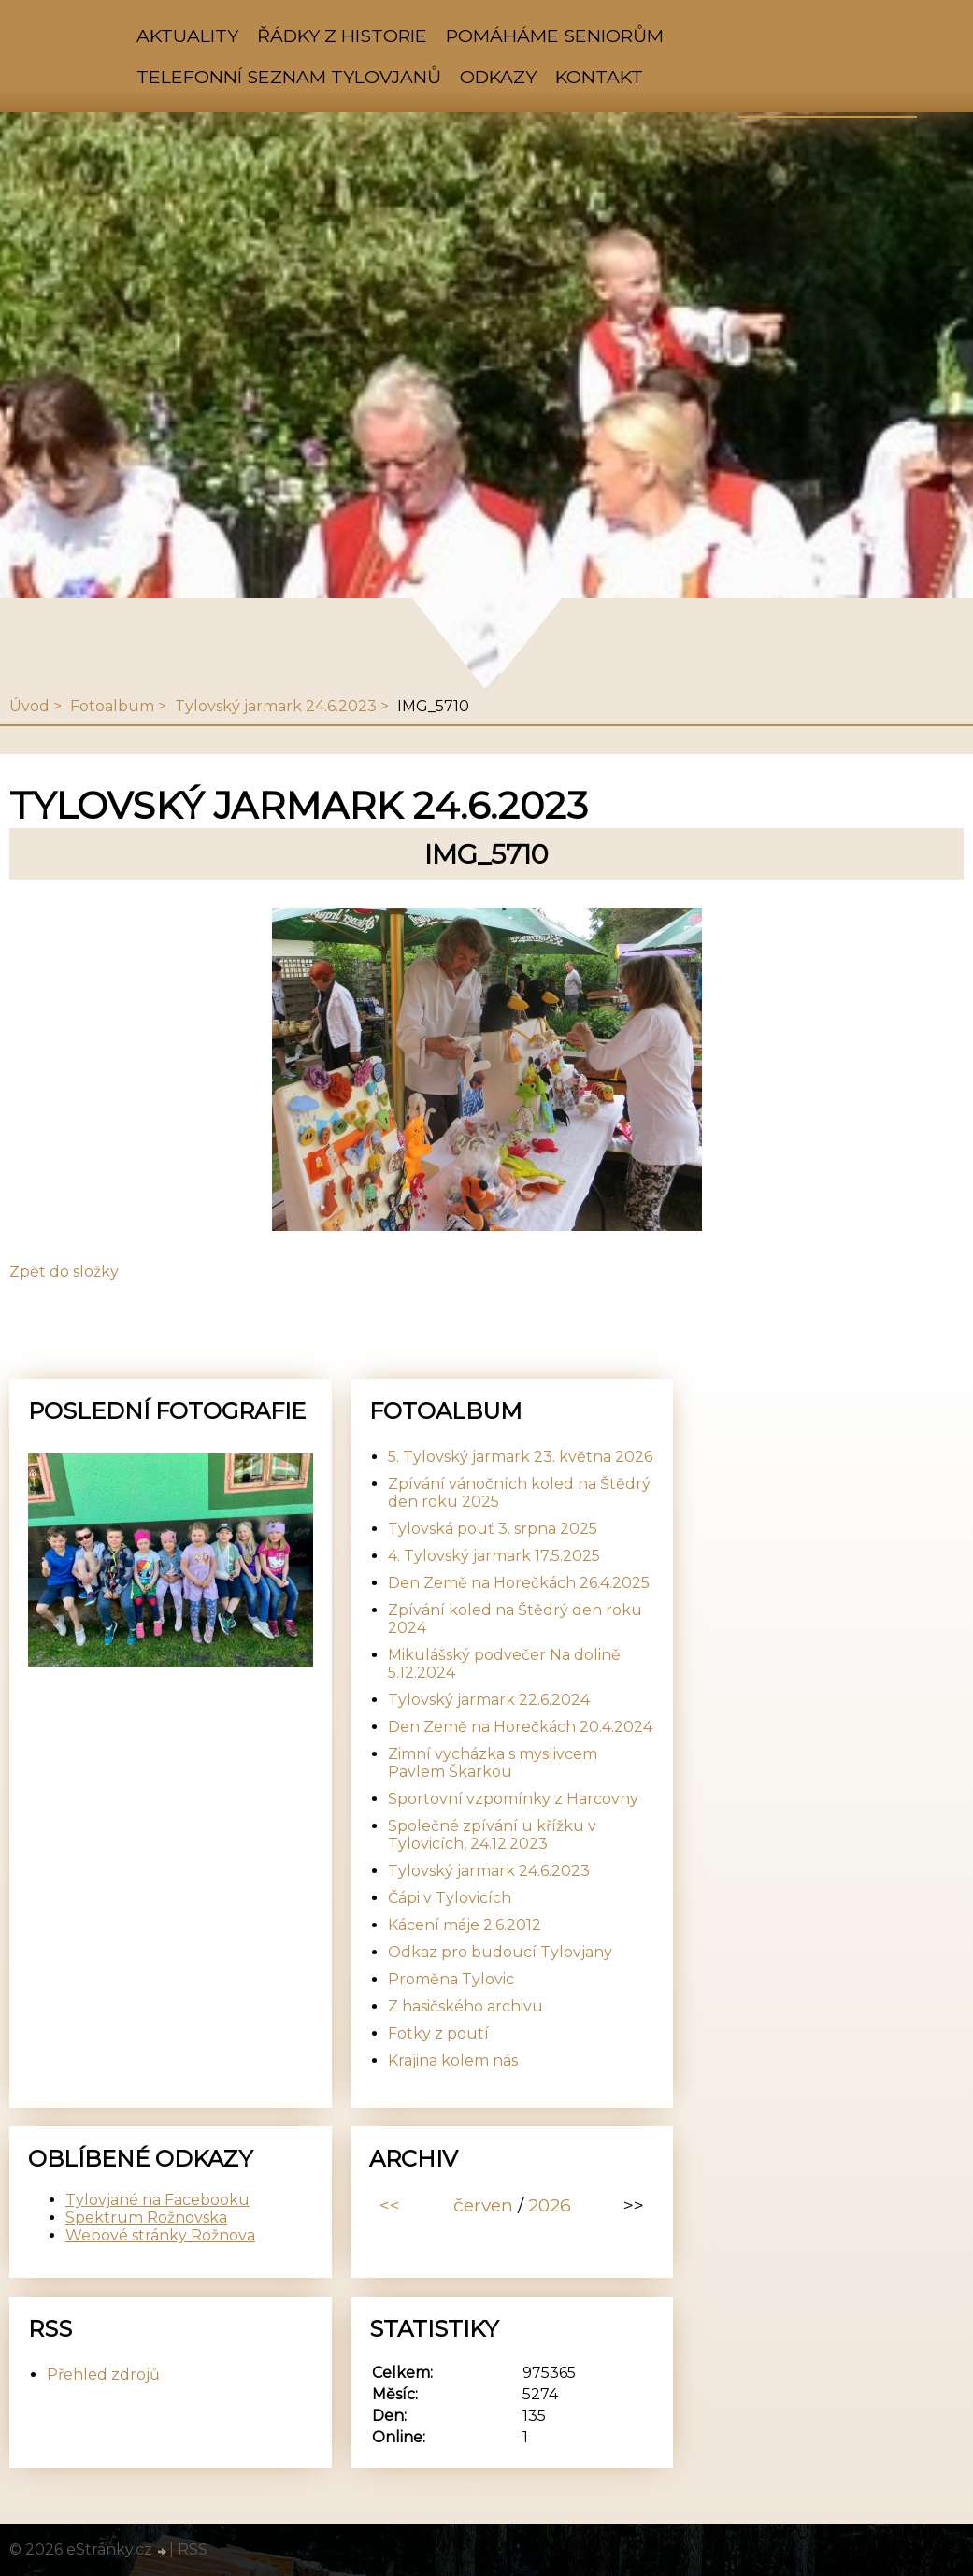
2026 (549, 2205)
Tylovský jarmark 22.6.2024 (489, 1700)
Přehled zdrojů (103, 2374)
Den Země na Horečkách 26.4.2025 (519, 1583)
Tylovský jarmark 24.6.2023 (276, 706)
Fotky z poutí (438, 2033)
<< (389, 2205)
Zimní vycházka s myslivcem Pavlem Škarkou (492, 1763)
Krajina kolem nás (453, 2060)
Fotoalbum (112, 706)
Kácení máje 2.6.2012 (464, 1925)
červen (483, 2205)
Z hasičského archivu (465, 2006)
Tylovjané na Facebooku (157, 2200)
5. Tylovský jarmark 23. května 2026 (520, 1457)
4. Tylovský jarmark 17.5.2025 (494, 1556)
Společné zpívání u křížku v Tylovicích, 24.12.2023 (492, 1835)
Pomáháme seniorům (555, 35)
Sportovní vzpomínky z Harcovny (513, 1799)
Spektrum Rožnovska (146, 2217)
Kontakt (599, 76)
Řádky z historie (342, 35)
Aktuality (187, 35)
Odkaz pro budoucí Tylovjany (500, 1952)
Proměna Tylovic (451, 1979)
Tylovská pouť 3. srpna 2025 (492, 1529)
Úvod (29, 706)
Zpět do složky (64, 1272)
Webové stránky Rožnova (160, 2235)
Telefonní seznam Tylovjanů (288, 76)
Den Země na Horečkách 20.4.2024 (520, 1727)
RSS (192, 2549)
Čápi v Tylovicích (449, 1898)
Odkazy (498, 76)
